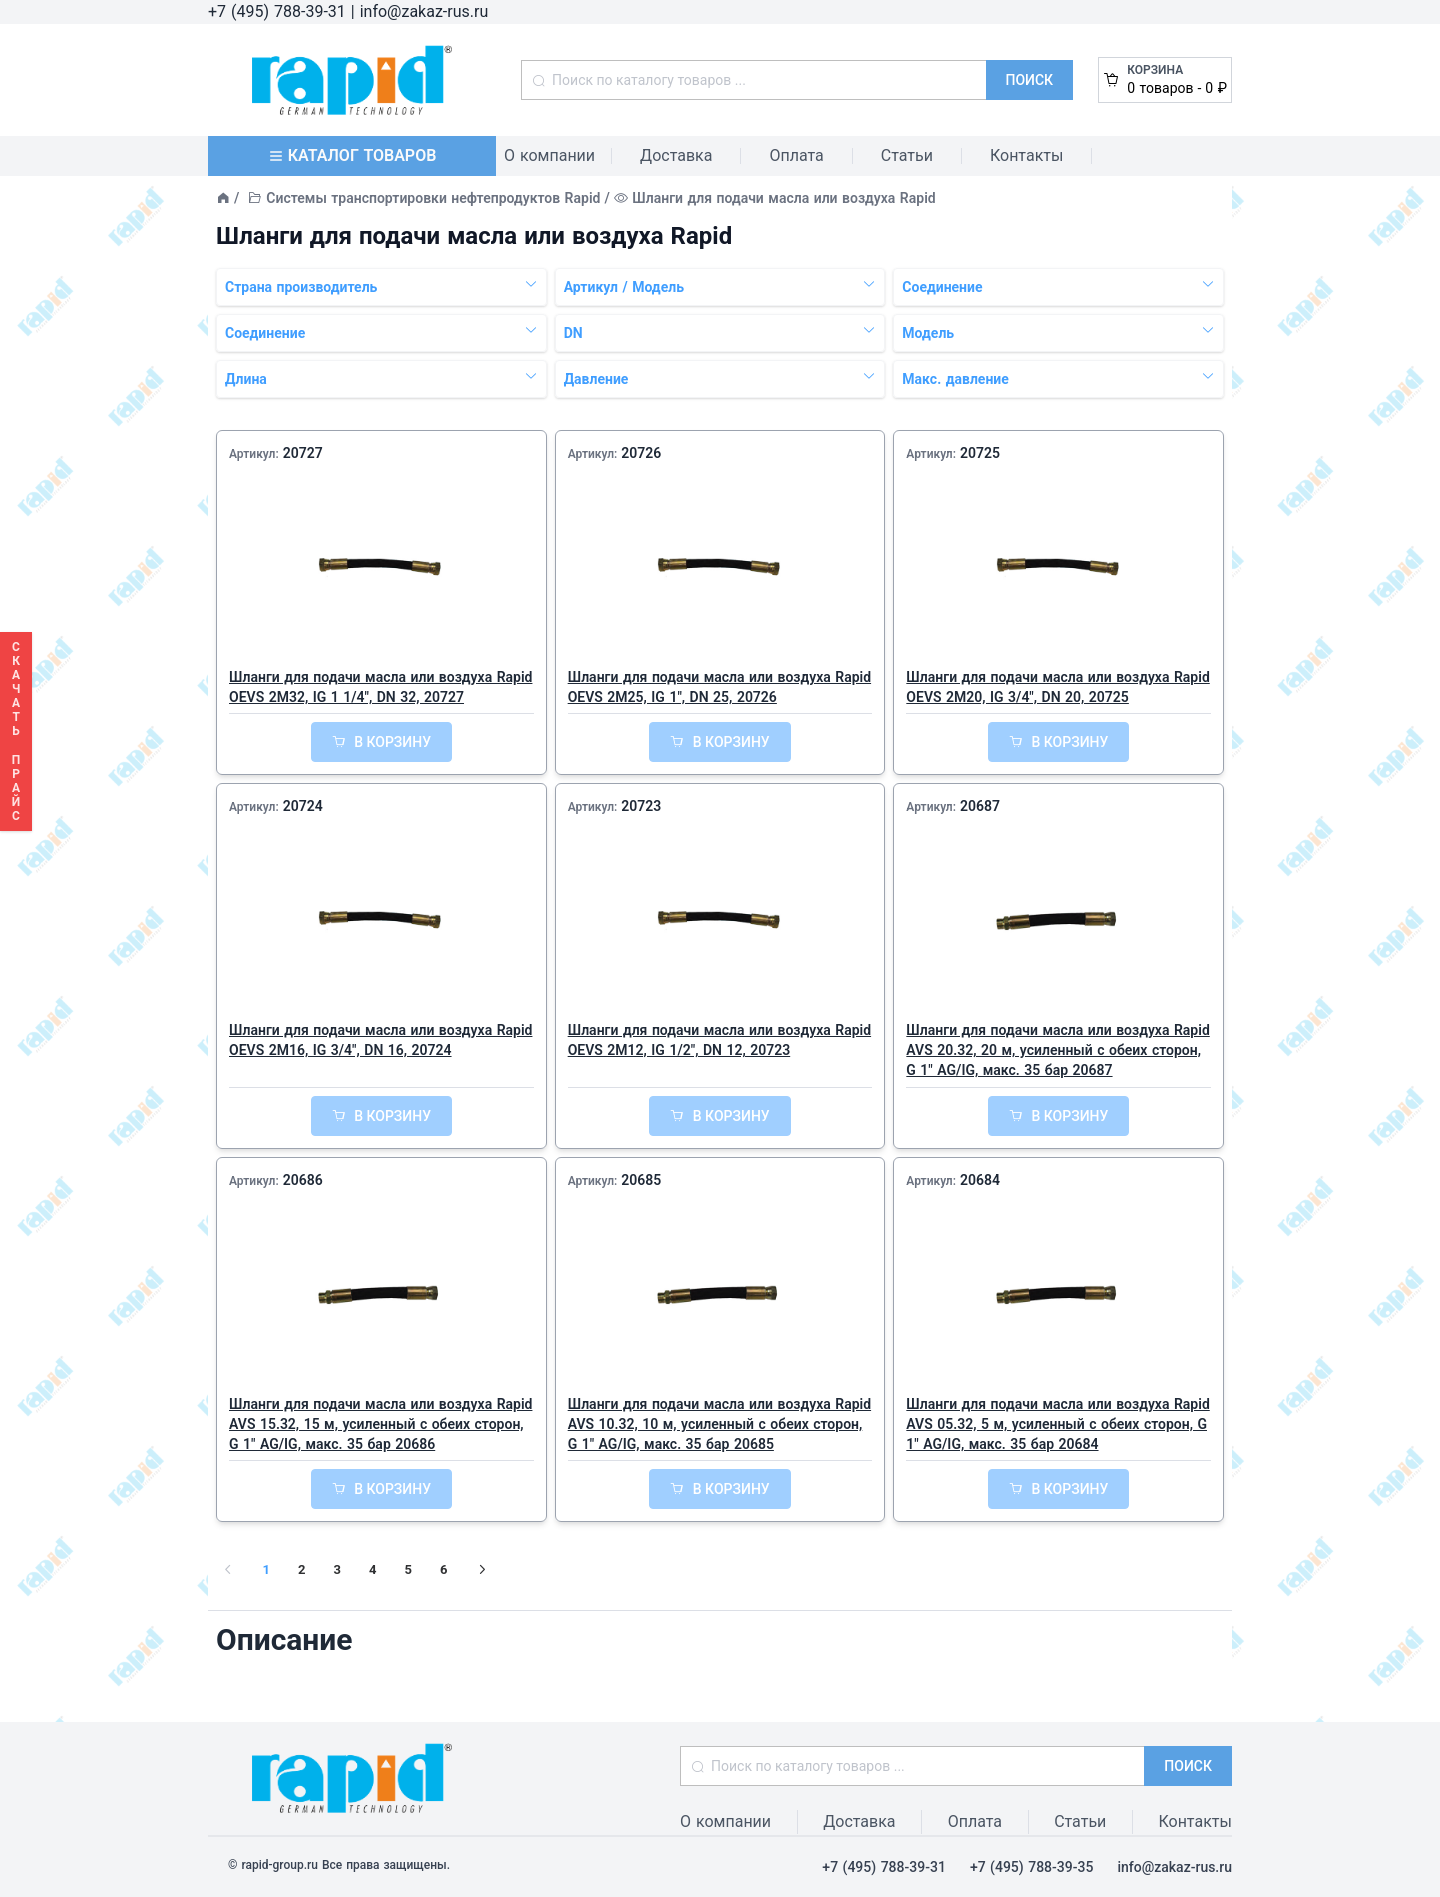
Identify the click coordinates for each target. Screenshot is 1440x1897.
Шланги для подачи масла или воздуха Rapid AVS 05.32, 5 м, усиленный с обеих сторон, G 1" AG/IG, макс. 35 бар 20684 (1057, 1424)
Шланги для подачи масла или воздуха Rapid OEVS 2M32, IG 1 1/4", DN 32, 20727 (380, 687)
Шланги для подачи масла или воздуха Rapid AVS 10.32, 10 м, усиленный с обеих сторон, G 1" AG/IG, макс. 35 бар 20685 (719, 1424)
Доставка (676, 155)
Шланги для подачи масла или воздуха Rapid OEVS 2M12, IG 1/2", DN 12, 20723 (719, 1040)
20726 (641, 453)
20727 (303, 453)
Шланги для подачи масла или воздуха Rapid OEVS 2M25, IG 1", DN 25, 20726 (719, 687)
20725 (980, 453)
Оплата (796, 155)
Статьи (907, 155)
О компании (549, 155)
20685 (641, 1180)
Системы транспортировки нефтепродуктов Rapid (433, 198)
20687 (980, 806)
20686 (303, 1180)
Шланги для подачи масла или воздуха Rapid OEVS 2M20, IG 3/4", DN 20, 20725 (1057, 687)
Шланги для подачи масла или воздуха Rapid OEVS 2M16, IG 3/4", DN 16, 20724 (380, 1040)
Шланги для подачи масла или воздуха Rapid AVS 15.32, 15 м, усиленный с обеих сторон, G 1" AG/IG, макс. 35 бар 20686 (380, 1424)
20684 (980, 1180)
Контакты (1026, 155)
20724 (303, 806)
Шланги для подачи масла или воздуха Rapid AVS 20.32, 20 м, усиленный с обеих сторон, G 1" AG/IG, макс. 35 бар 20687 (1057, 1050)
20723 (641, 806)
